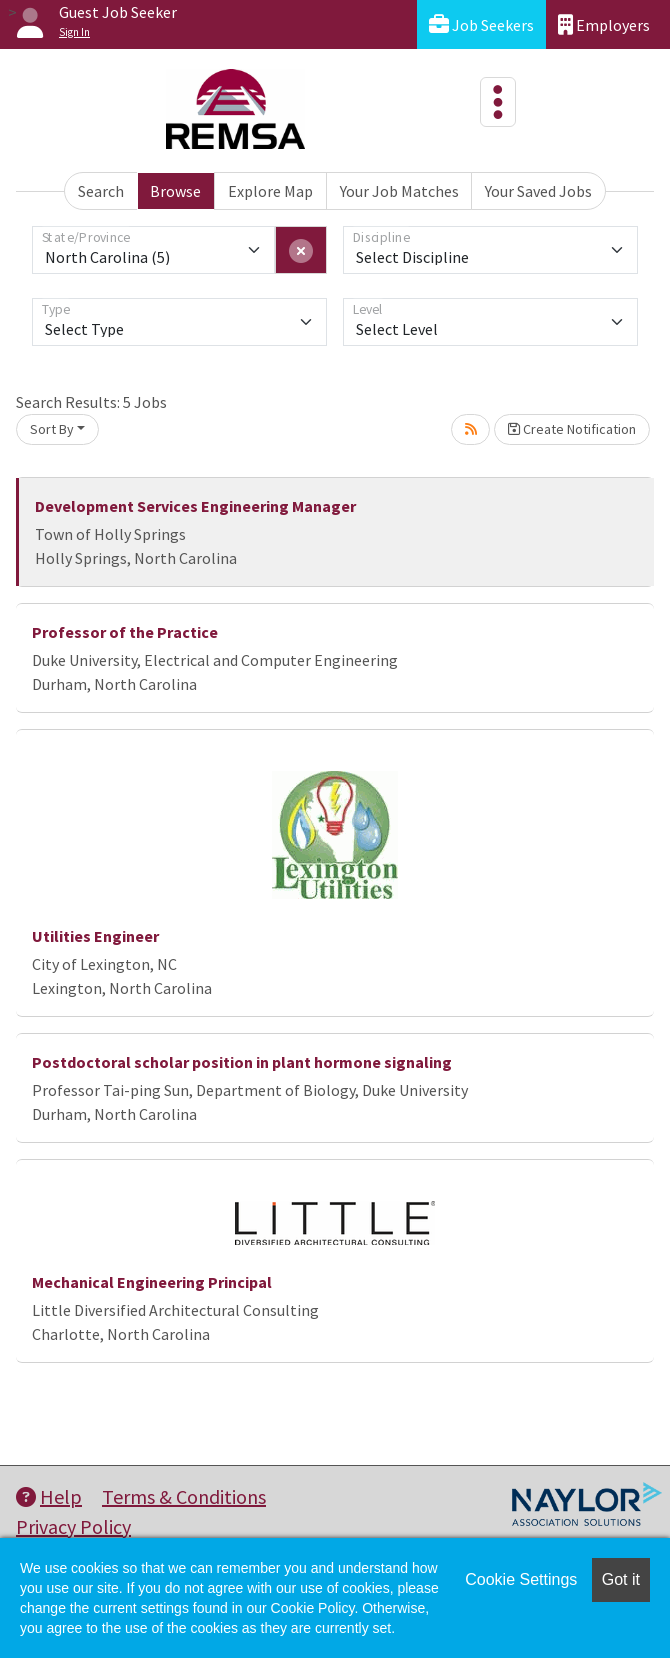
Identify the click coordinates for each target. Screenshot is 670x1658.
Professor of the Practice (125, 632)
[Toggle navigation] (498, 102)
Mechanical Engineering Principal (152, 1282)
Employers (604, 24)
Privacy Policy (73, 1526)
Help (49, 1496)
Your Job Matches (399, 191)
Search (101, 191)
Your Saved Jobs (538, 191)
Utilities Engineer (95, 936)
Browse (175, 191)
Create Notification (572, 429)
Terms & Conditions (184, 1496)
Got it (621, 1579)
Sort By (52, 429)
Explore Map (270, 191)
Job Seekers (481, 24)
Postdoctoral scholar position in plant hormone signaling (242, 1062)
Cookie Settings (521, 1579)
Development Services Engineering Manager (195, 506)
